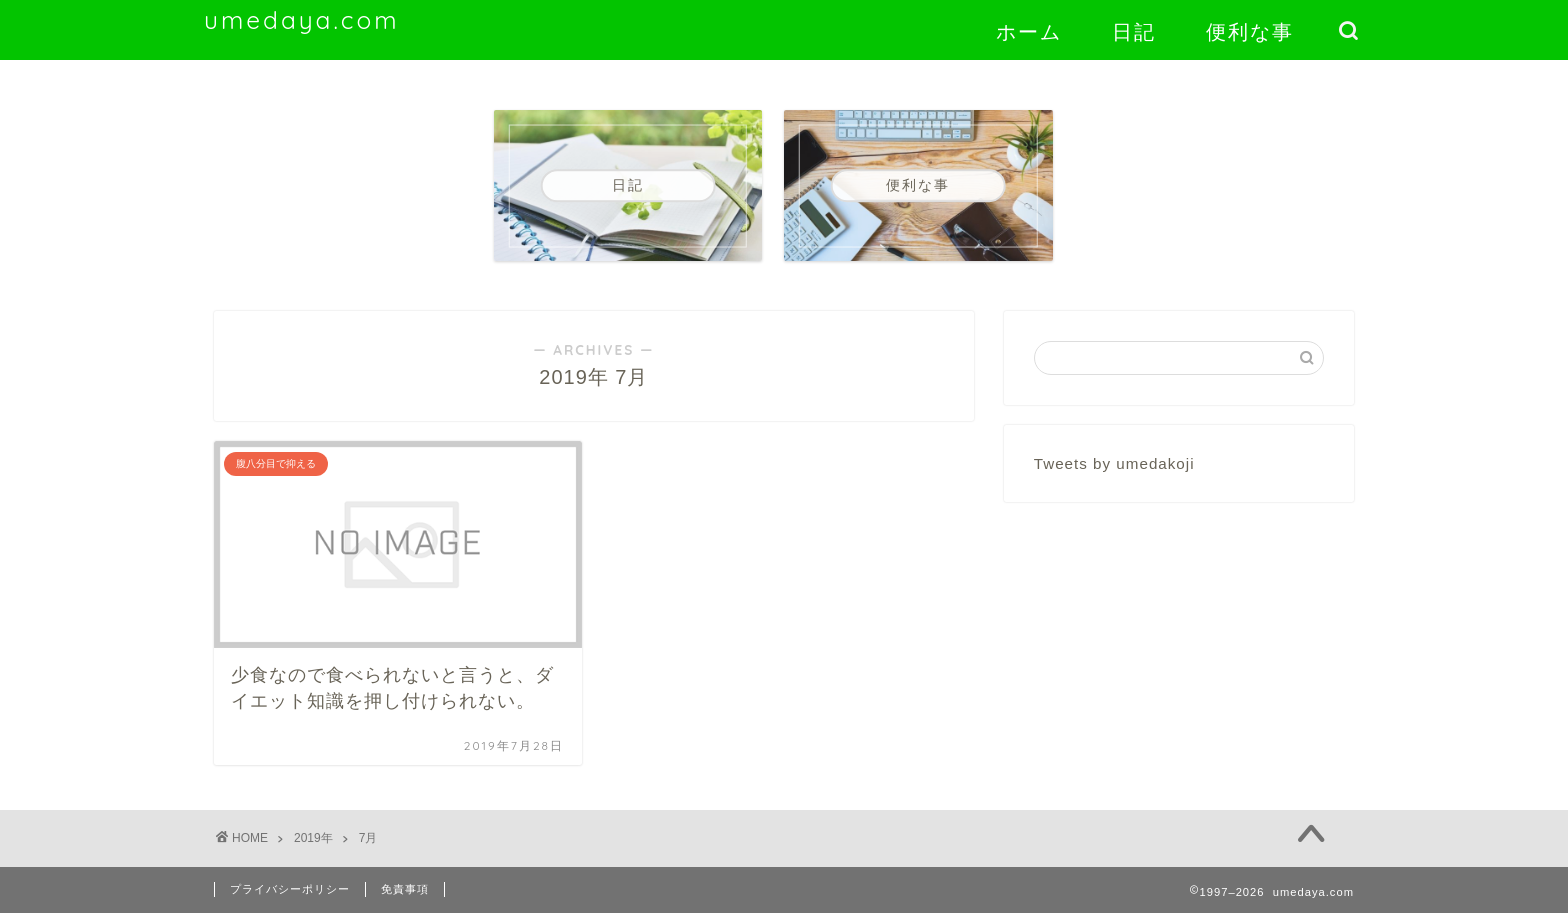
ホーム (1029, 31)
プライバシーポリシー (290, 889)
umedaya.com (302, 20)
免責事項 (405, 889)
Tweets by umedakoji (1114, 463)
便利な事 (1250, 31)
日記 (1134, 31)
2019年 (313, 838)
